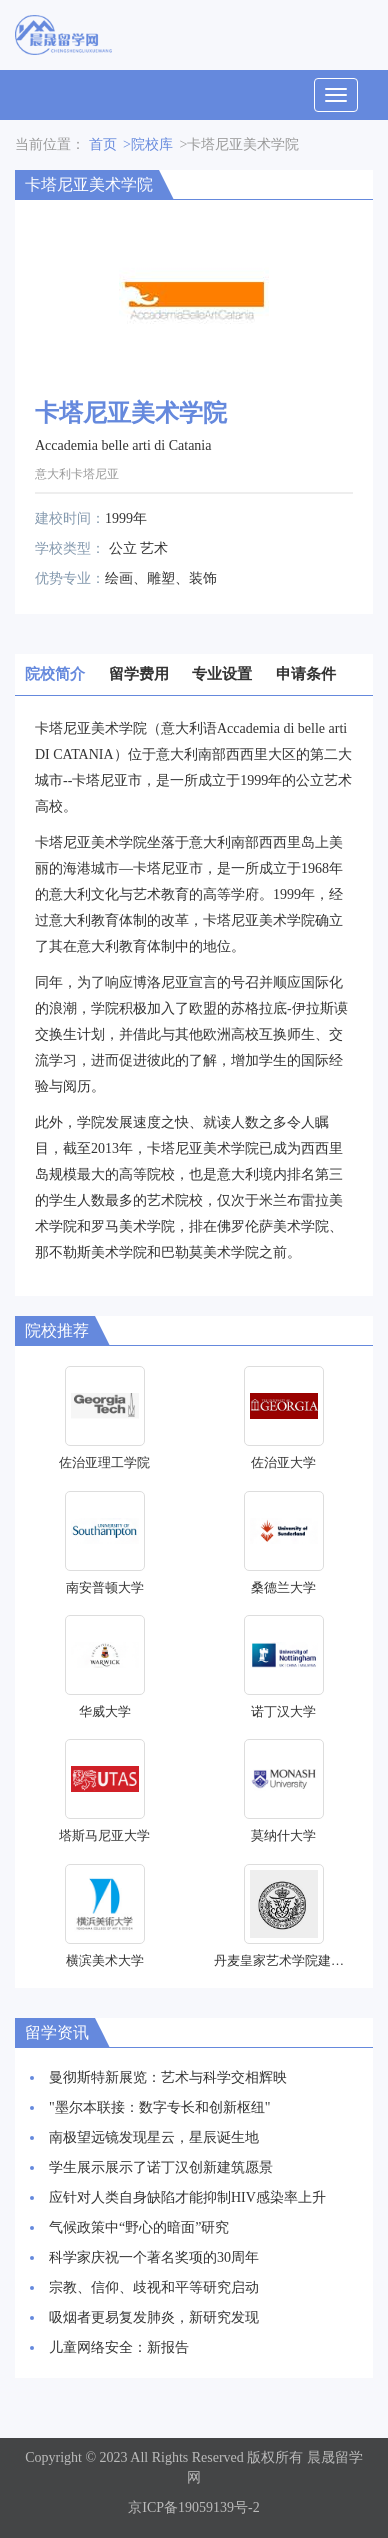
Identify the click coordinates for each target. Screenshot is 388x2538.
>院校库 (148, 144)
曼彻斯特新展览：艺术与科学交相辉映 (168, 2077)
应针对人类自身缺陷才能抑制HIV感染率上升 (187, 2197)
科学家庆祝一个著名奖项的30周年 (154, 2257)
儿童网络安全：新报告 (119, 2347)
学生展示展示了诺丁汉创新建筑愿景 (161, 2167)
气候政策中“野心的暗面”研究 (139, 2227)
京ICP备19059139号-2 (193, 2507)
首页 (103, 144)
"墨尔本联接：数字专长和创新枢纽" (159, 2107)
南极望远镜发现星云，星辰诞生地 (154, 2137)
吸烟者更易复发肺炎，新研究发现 (154, 2317)
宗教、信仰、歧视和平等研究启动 (154, 2287)
